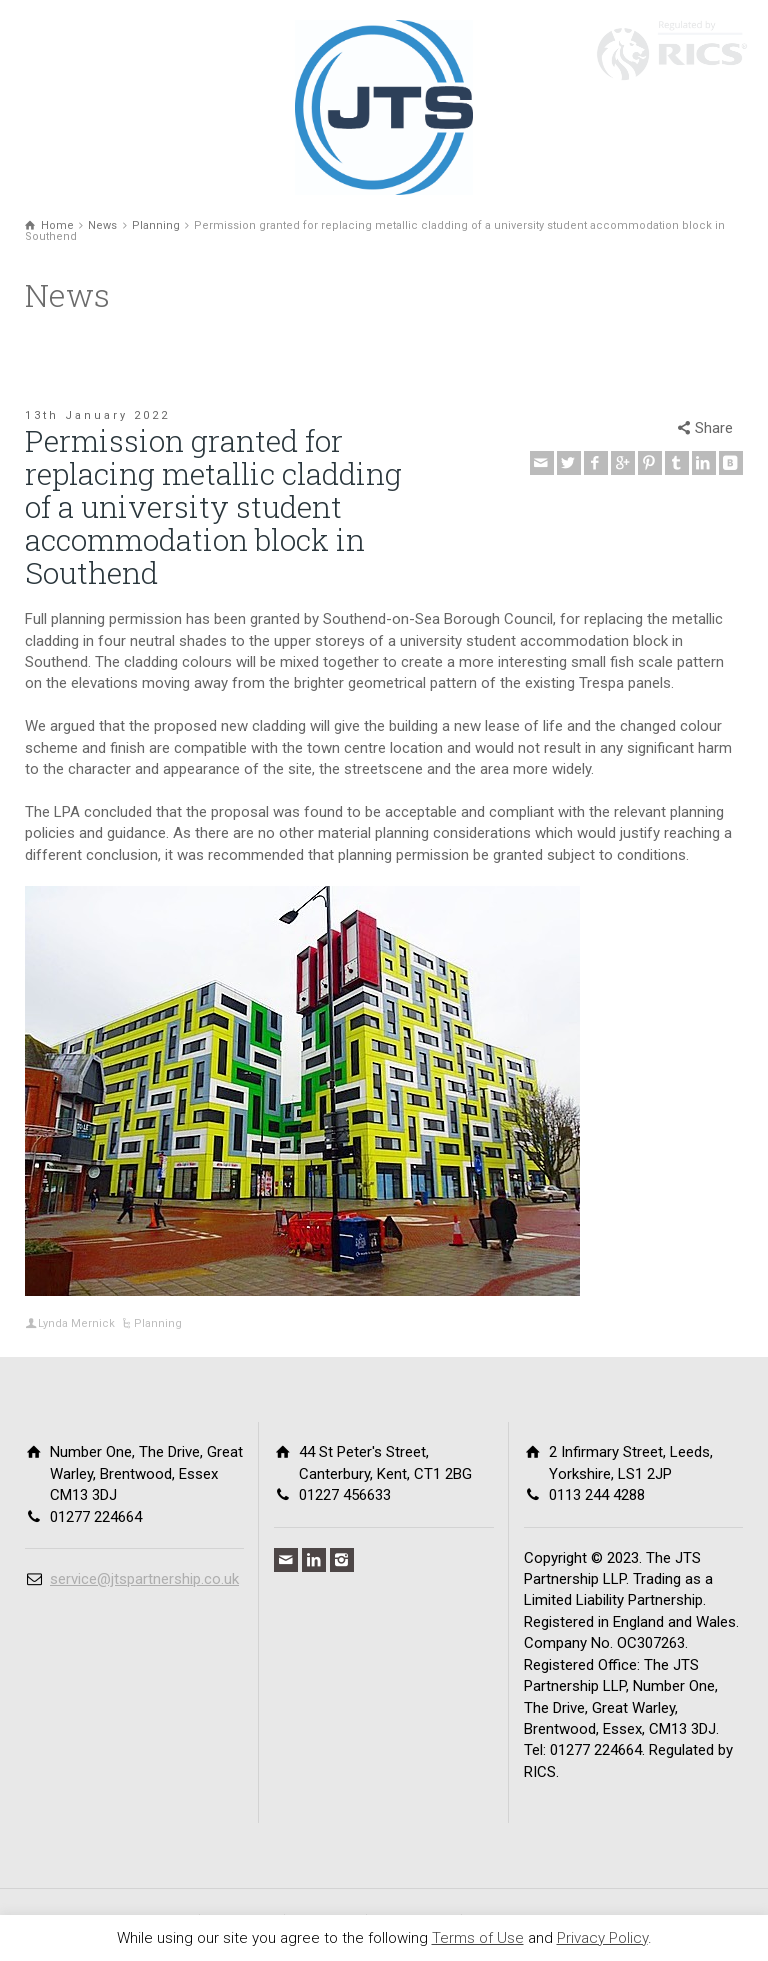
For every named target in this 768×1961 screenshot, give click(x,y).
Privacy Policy (602, 1938)
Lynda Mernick (76, 1323)
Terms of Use (478, 1938)
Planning (158, 1323)
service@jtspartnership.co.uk (144, 1579)
